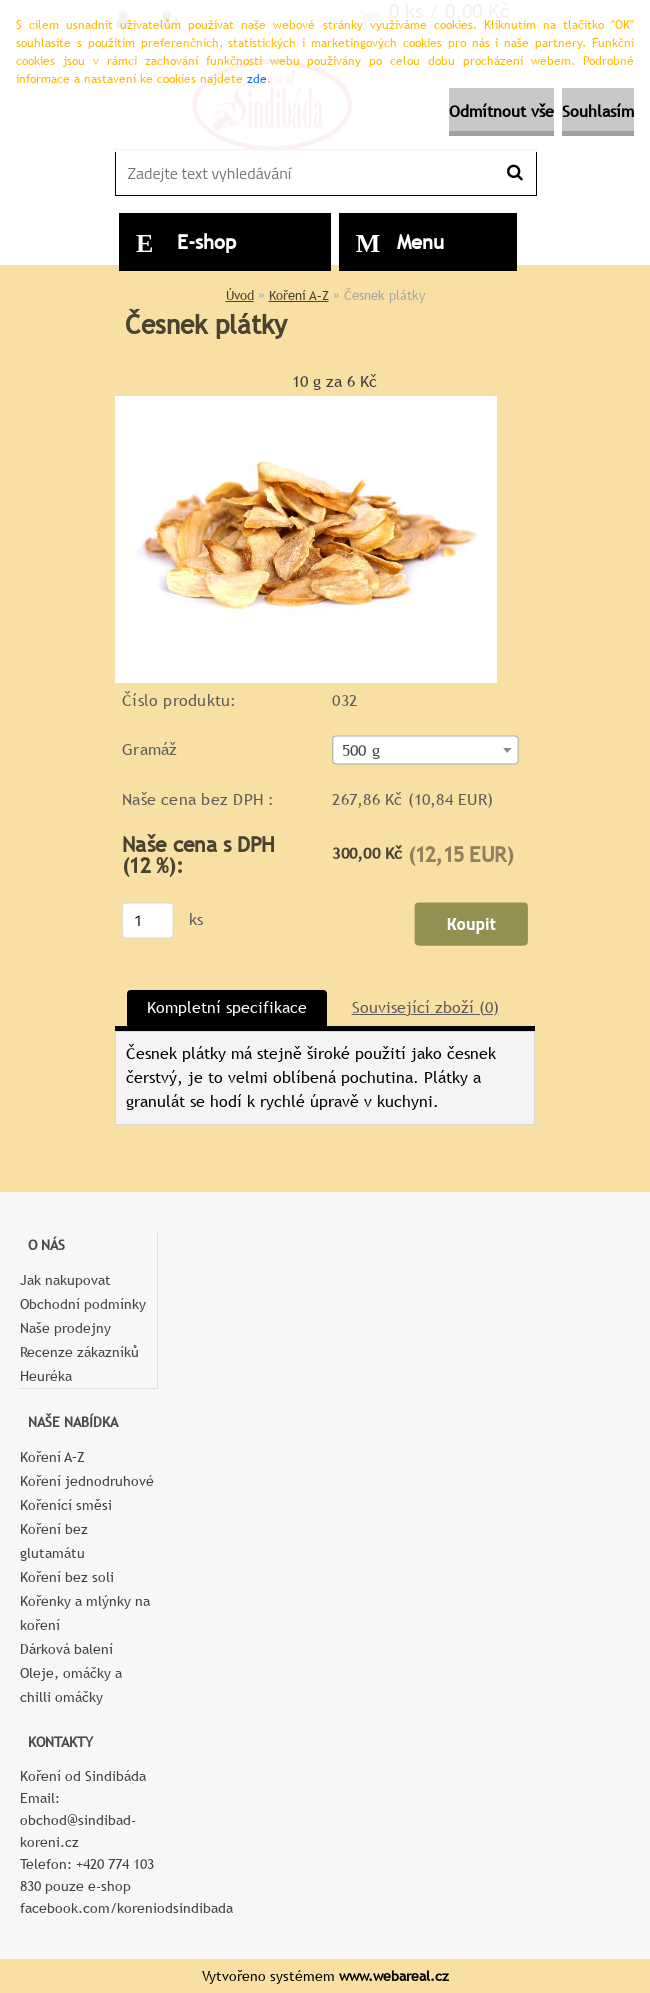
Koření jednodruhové (87, 1481)
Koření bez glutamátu (54, 1541)
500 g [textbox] (361, 750)
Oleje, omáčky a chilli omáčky (71, 1685)
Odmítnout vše (501, 111)
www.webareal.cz (394, 1976)
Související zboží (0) (425, 1007)
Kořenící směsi (66, 1505)
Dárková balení (66, 1649)
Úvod (240, 295)
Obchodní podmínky (83, 1304)
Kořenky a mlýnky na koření (85, 1613)
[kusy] (148, 920)
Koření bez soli (67, 1577)
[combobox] (425, 749)
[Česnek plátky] (306, 403)
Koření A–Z (299, 295)
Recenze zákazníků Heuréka (79, 1364)
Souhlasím (598, 111)
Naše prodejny (65, 1328)
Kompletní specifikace (227, 1007)
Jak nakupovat (65, 1280)
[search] (514, 173)
